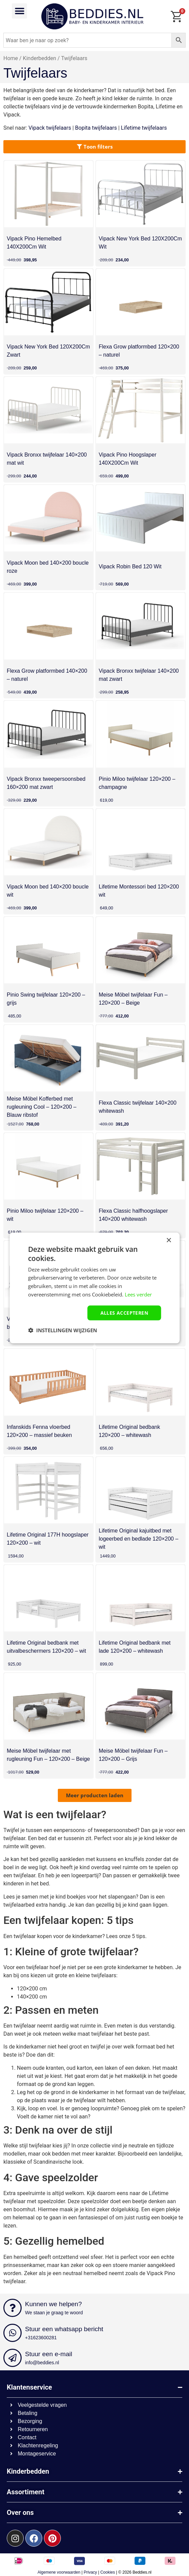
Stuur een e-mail (48, 2354)
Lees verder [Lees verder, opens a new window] (138, 1294)
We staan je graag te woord (54, 2312)
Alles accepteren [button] (124, 1312)
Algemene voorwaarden (59, 2572)
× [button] (168, 1240)
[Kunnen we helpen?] (12, 2308)
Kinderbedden (39, 58)
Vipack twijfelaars (49, 128)
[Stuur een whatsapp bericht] (12, 2333)
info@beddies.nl (42, 2362)
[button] (19, 11)
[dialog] (94, 1288)
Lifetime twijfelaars (144, 128)
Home (10, 58)
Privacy (90, 2572)
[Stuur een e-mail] (12, 2358)
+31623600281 (41, 2337)
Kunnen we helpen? (53, 2304)
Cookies (107, 2572)
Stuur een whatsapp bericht (64, 2329)
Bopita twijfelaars (96, 128)
